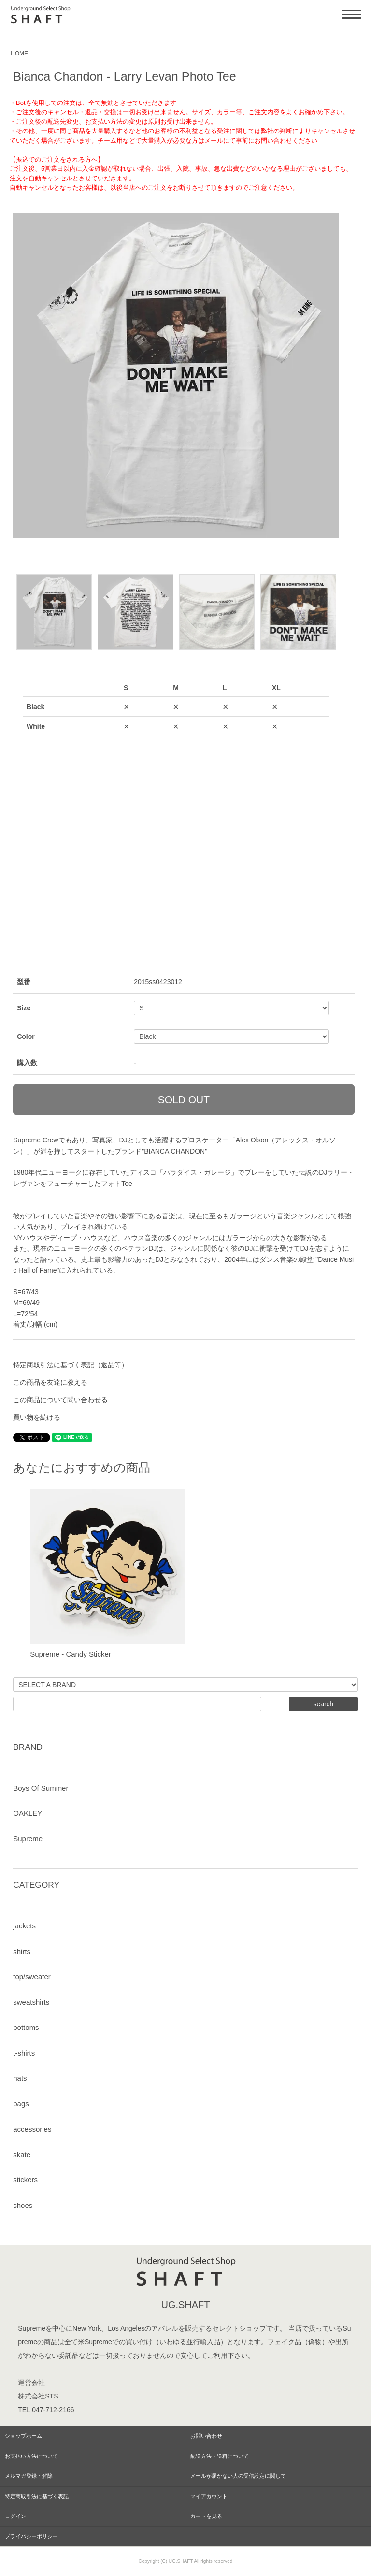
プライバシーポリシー (31, 2536)
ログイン (15, 2516)
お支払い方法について (31, 2456)
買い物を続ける (36, 1417)
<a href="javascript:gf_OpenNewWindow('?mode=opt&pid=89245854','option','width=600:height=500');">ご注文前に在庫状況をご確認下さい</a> (176, 799)
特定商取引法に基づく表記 (37, 2496)
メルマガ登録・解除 (29, 2476)
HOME (19, 53)
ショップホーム (23, 2436)
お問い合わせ (206, 2436)
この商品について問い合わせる (60, 1400)
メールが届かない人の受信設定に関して (238, 2476)
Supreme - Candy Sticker (70, 1654)
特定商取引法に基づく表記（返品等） (70, 1365)
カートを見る (206, 2516)
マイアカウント (209, 2496)
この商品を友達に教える (50, 1382)
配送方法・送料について (219, 2456)
